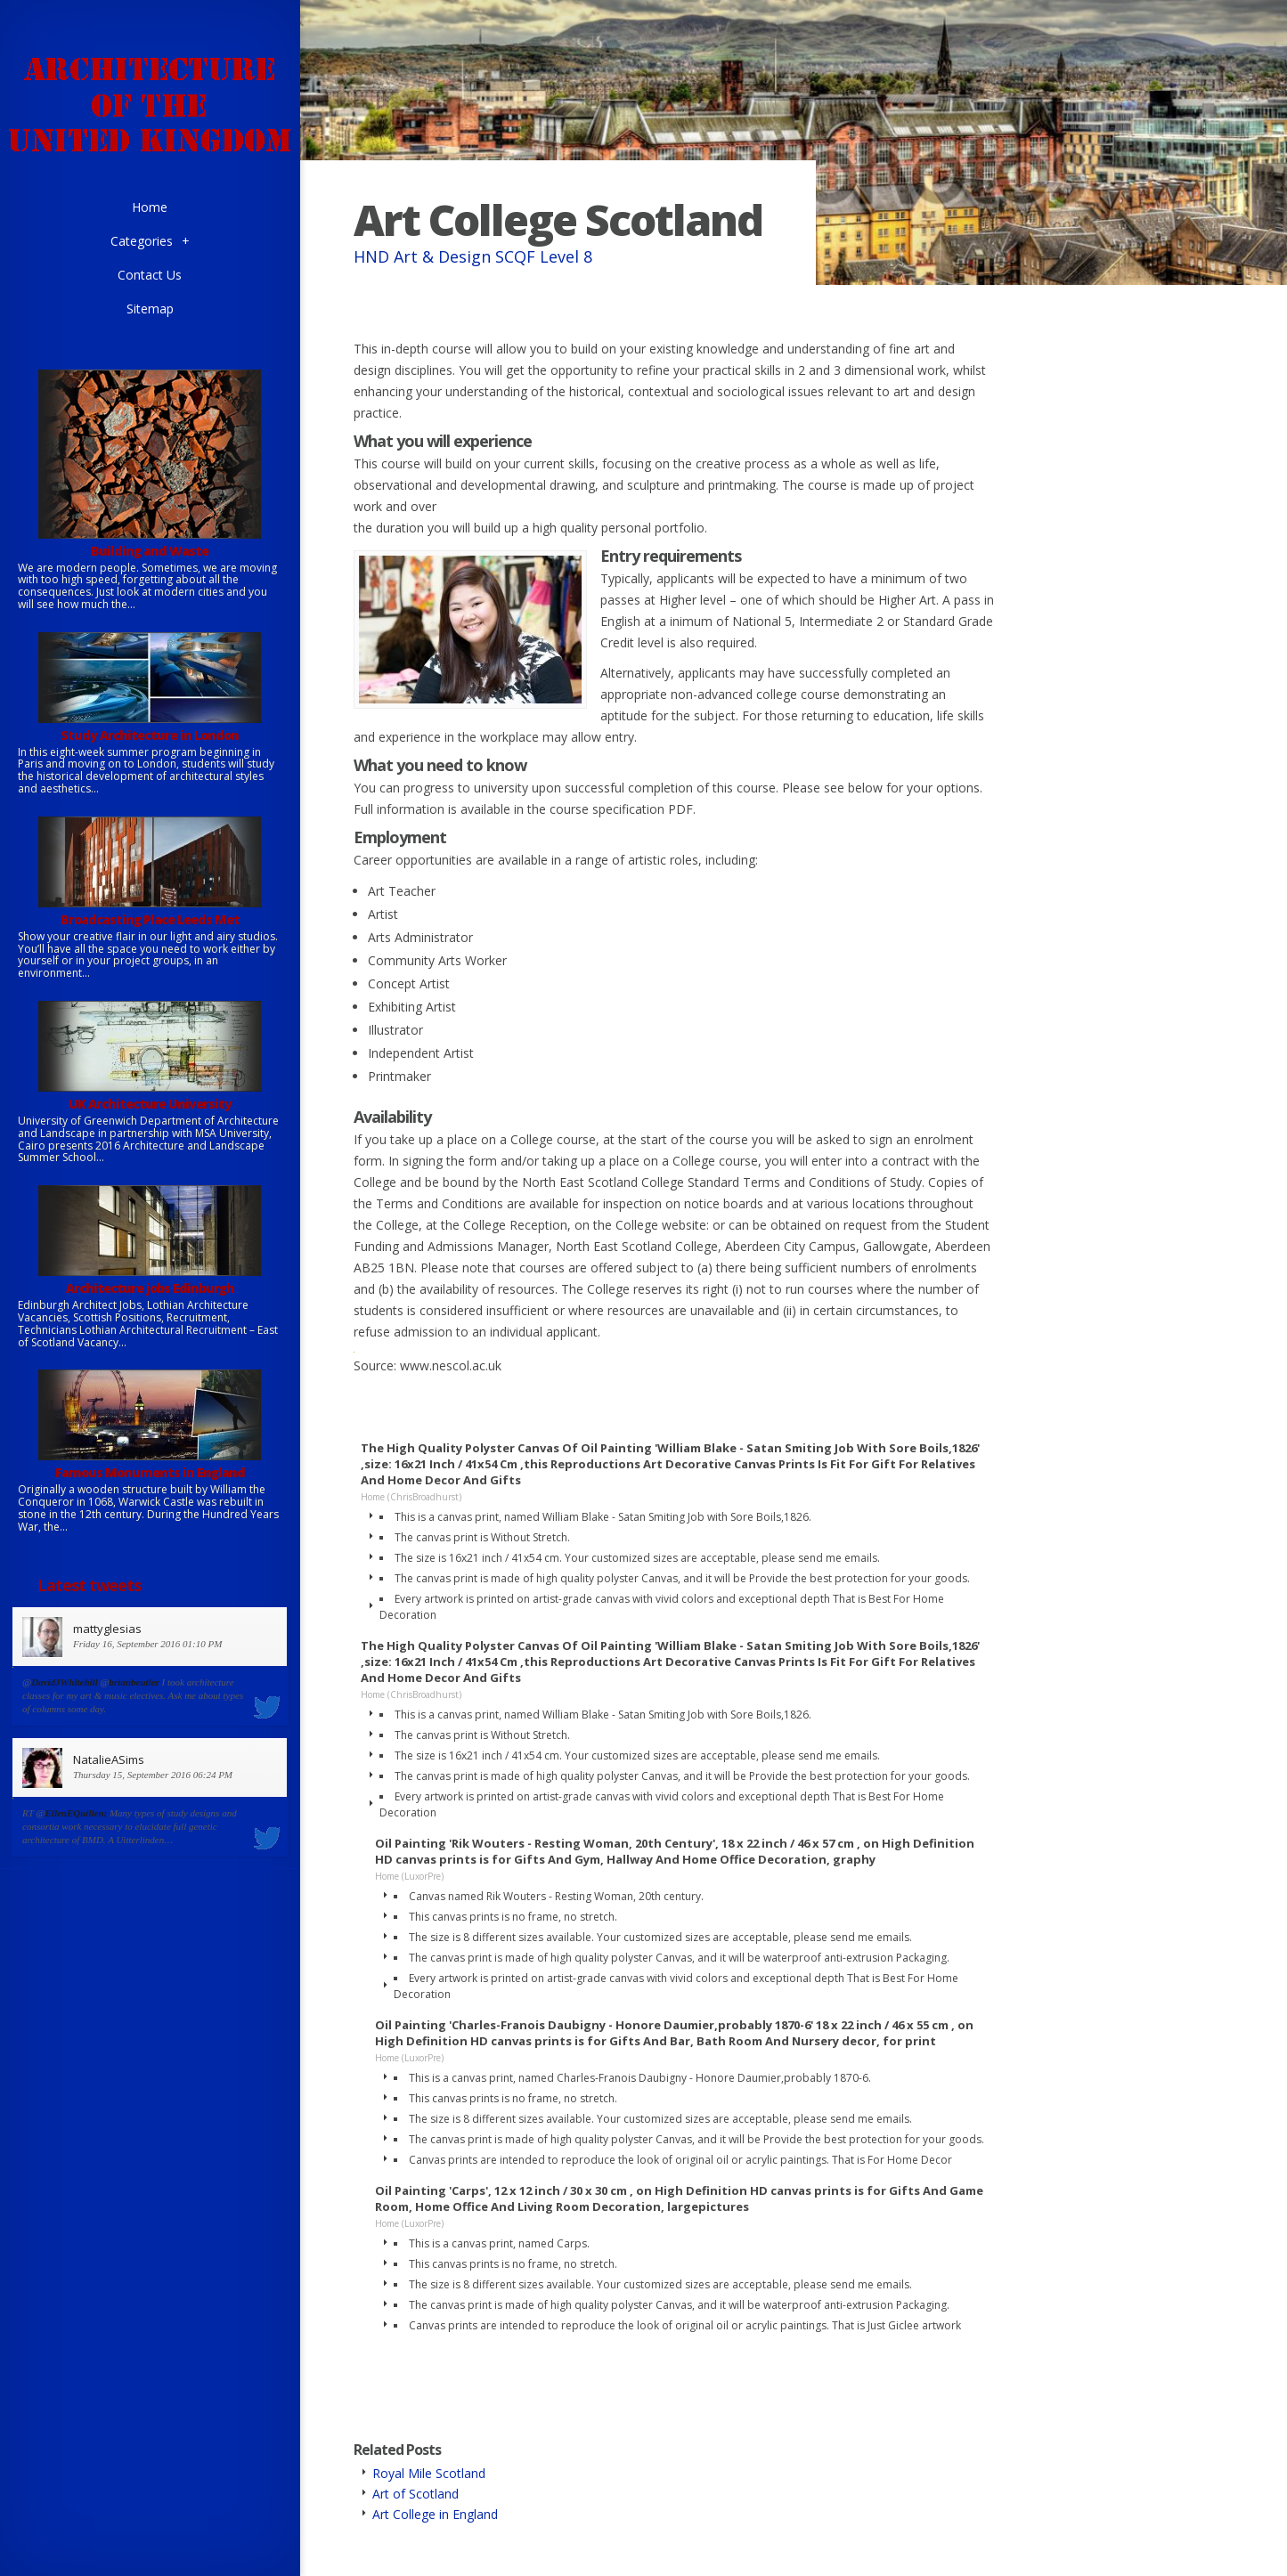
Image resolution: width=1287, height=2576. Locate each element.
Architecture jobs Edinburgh (150, 1288)
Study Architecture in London (150, 735)
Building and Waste (149, 550)
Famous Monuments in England (150, 1472)
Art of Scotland (415, 2493)
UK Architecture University (150, 1103)
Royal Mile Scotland (428, 2473)
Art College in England (435, 2514)
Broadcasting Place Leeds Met (150, 919)
